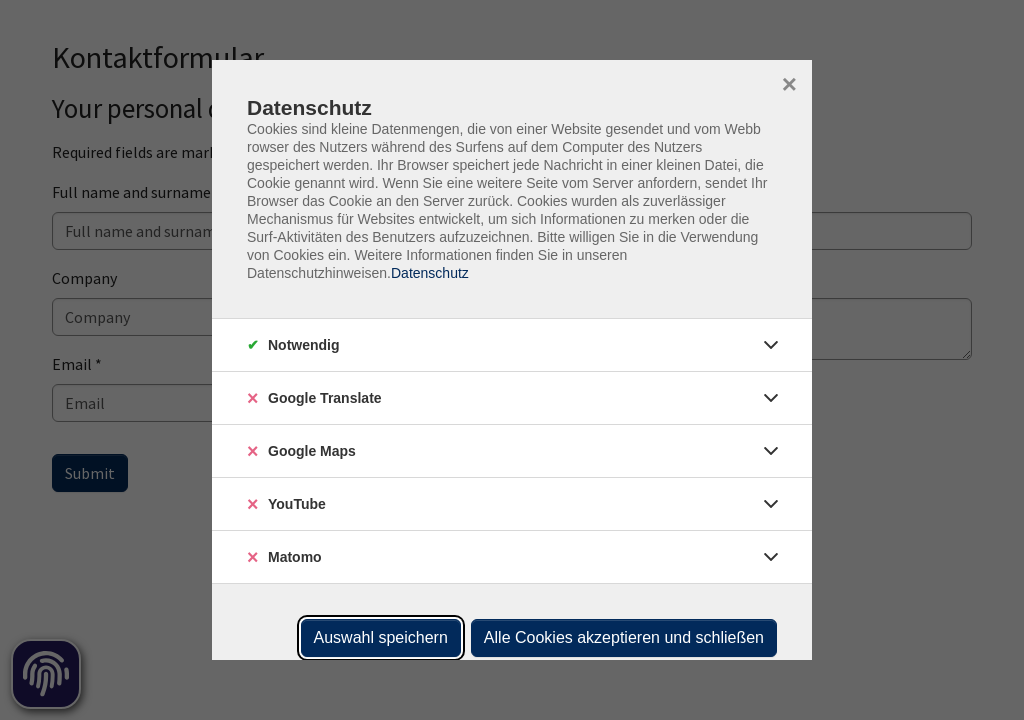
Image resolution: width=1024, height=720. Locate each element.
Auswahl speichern (381, 637)
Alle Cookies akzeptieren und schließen (624, 637)
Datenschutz (430, 273)
